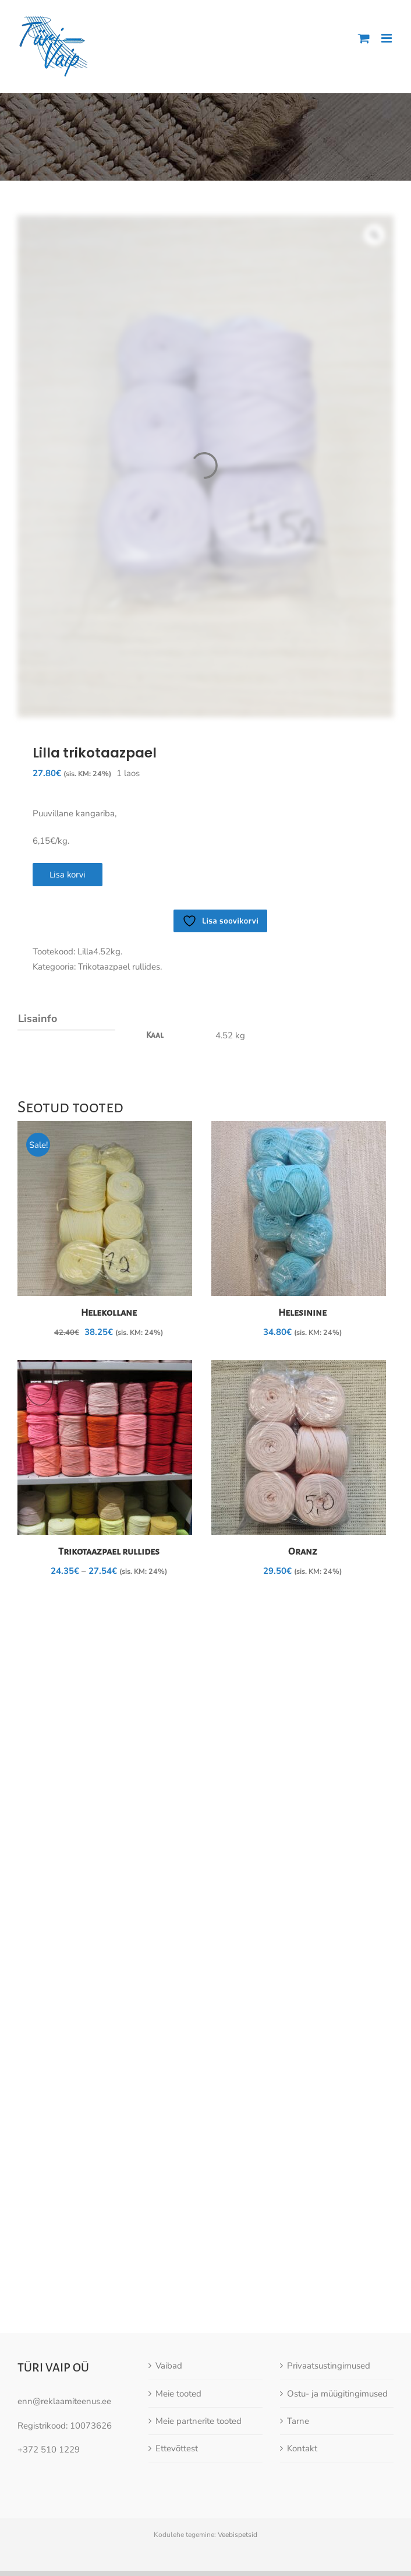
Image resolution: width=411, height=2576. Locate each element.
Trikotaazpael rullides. (120, 966)
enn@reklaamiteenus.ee (64, 2308)
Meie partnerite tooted (198, 2328)
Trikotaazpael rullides (109, 1551)
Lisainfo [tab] (37, 1019)
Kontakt (302, 2356)
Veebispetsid (237, 2442)
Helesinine (302, 1313)
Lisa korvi (67, 874)
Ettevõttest (176, 2356)
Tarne (298, 2328)
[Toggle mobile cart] (364, 38)
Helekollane (109, 1313)
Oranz (302, 1551)
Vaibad (168, 2273)
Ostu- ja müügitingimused (337, 2300)
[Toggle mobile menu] (387, 38)
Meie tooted (178, 2300)
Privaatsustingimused (328, 2273)
